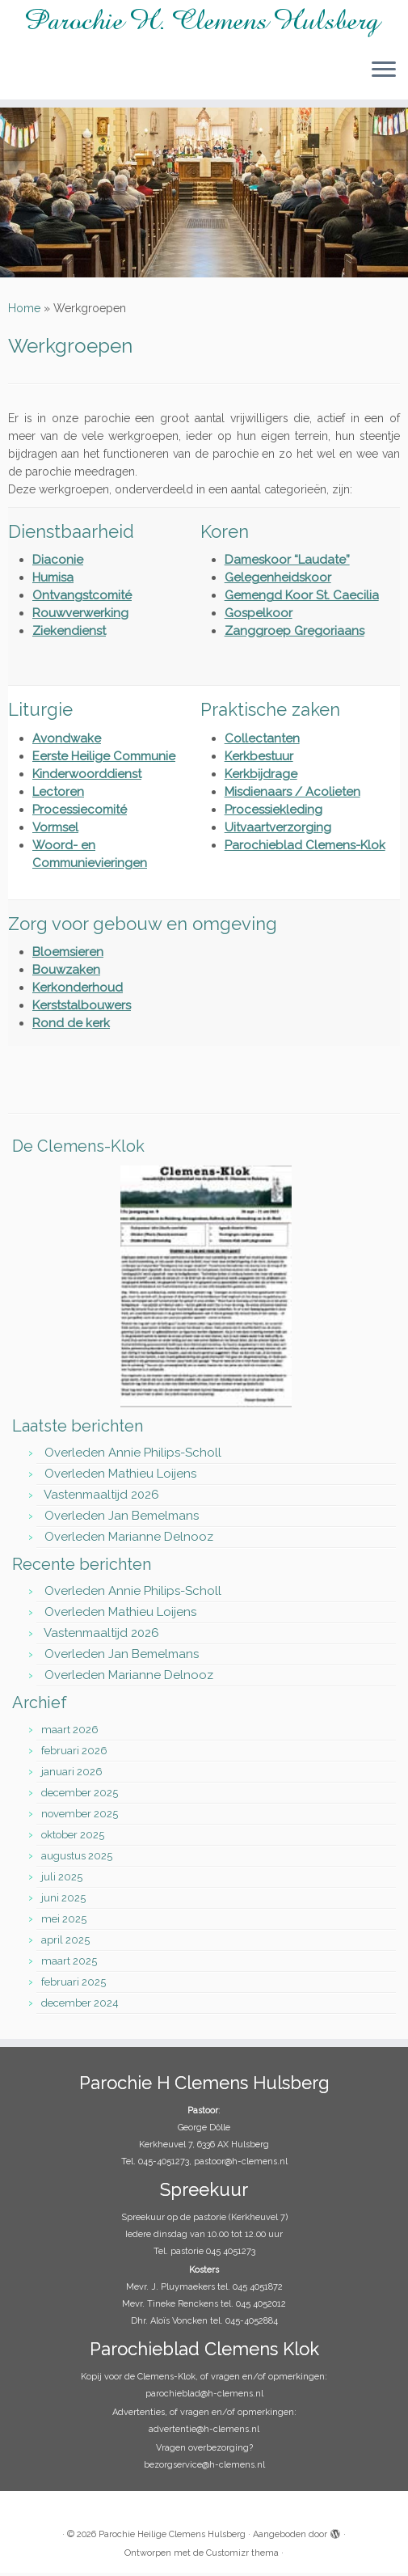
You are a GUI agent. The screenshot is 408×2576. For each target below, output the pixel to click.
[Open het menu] (384, 70)
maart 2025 (69, 1964)
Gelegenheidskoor (278, 580)
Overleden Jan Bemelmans (121, 1519)
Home (24, 311)
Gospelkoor (258, 616)
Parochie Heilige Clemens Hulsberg (172, 2537)
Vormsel (55, 830)
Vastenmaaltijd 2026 (101, 1498)
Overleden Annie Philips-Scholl (132, 1456)
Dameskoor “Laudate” (287, 563)
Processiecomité (79, 813)
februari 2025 (73, 1985)
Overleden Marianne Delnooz (128, 1540)
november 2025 (79, 1817)
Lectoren (58, 795)
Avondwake (66, 741)
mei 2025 (63, 1922)
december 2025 (79, 1796)
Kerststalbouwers (81, 1008)
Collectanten (262, 741)
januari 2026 (72, 1775)
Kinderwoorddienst (86, 777)
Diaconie (57, 563)
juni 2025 (63, 1901)
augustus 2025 (76, 1859)
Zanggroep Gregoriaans (294, 634)
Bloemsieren (67, 955)
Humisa (53, 580)
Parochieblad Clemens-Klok (305, 848)
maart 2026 (70, 1733)
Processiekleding (273, 813)
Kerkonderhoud (77, 990)
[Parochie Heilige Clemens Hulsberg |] (204, 22)
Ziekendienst (69, 634)
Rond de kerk (71, 1026)
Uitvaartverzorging (278, 830)
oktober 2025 (72, 1838)
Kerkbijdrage (261, 777)
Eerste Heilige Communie (103, 759)
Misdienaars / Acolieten (292, 795)
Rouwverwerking (80, 616)
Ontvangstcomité (82, 598)
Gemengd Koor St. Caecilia (302, 598)
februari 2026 (74, 1754)
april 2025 (65, 1943)
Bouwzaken (66, 973)
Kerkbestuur (259, 759)
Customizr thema (242, 2556)
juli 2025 (61, 1880)
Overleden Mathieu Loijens (120, 1477)
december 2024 (80, 2006)
